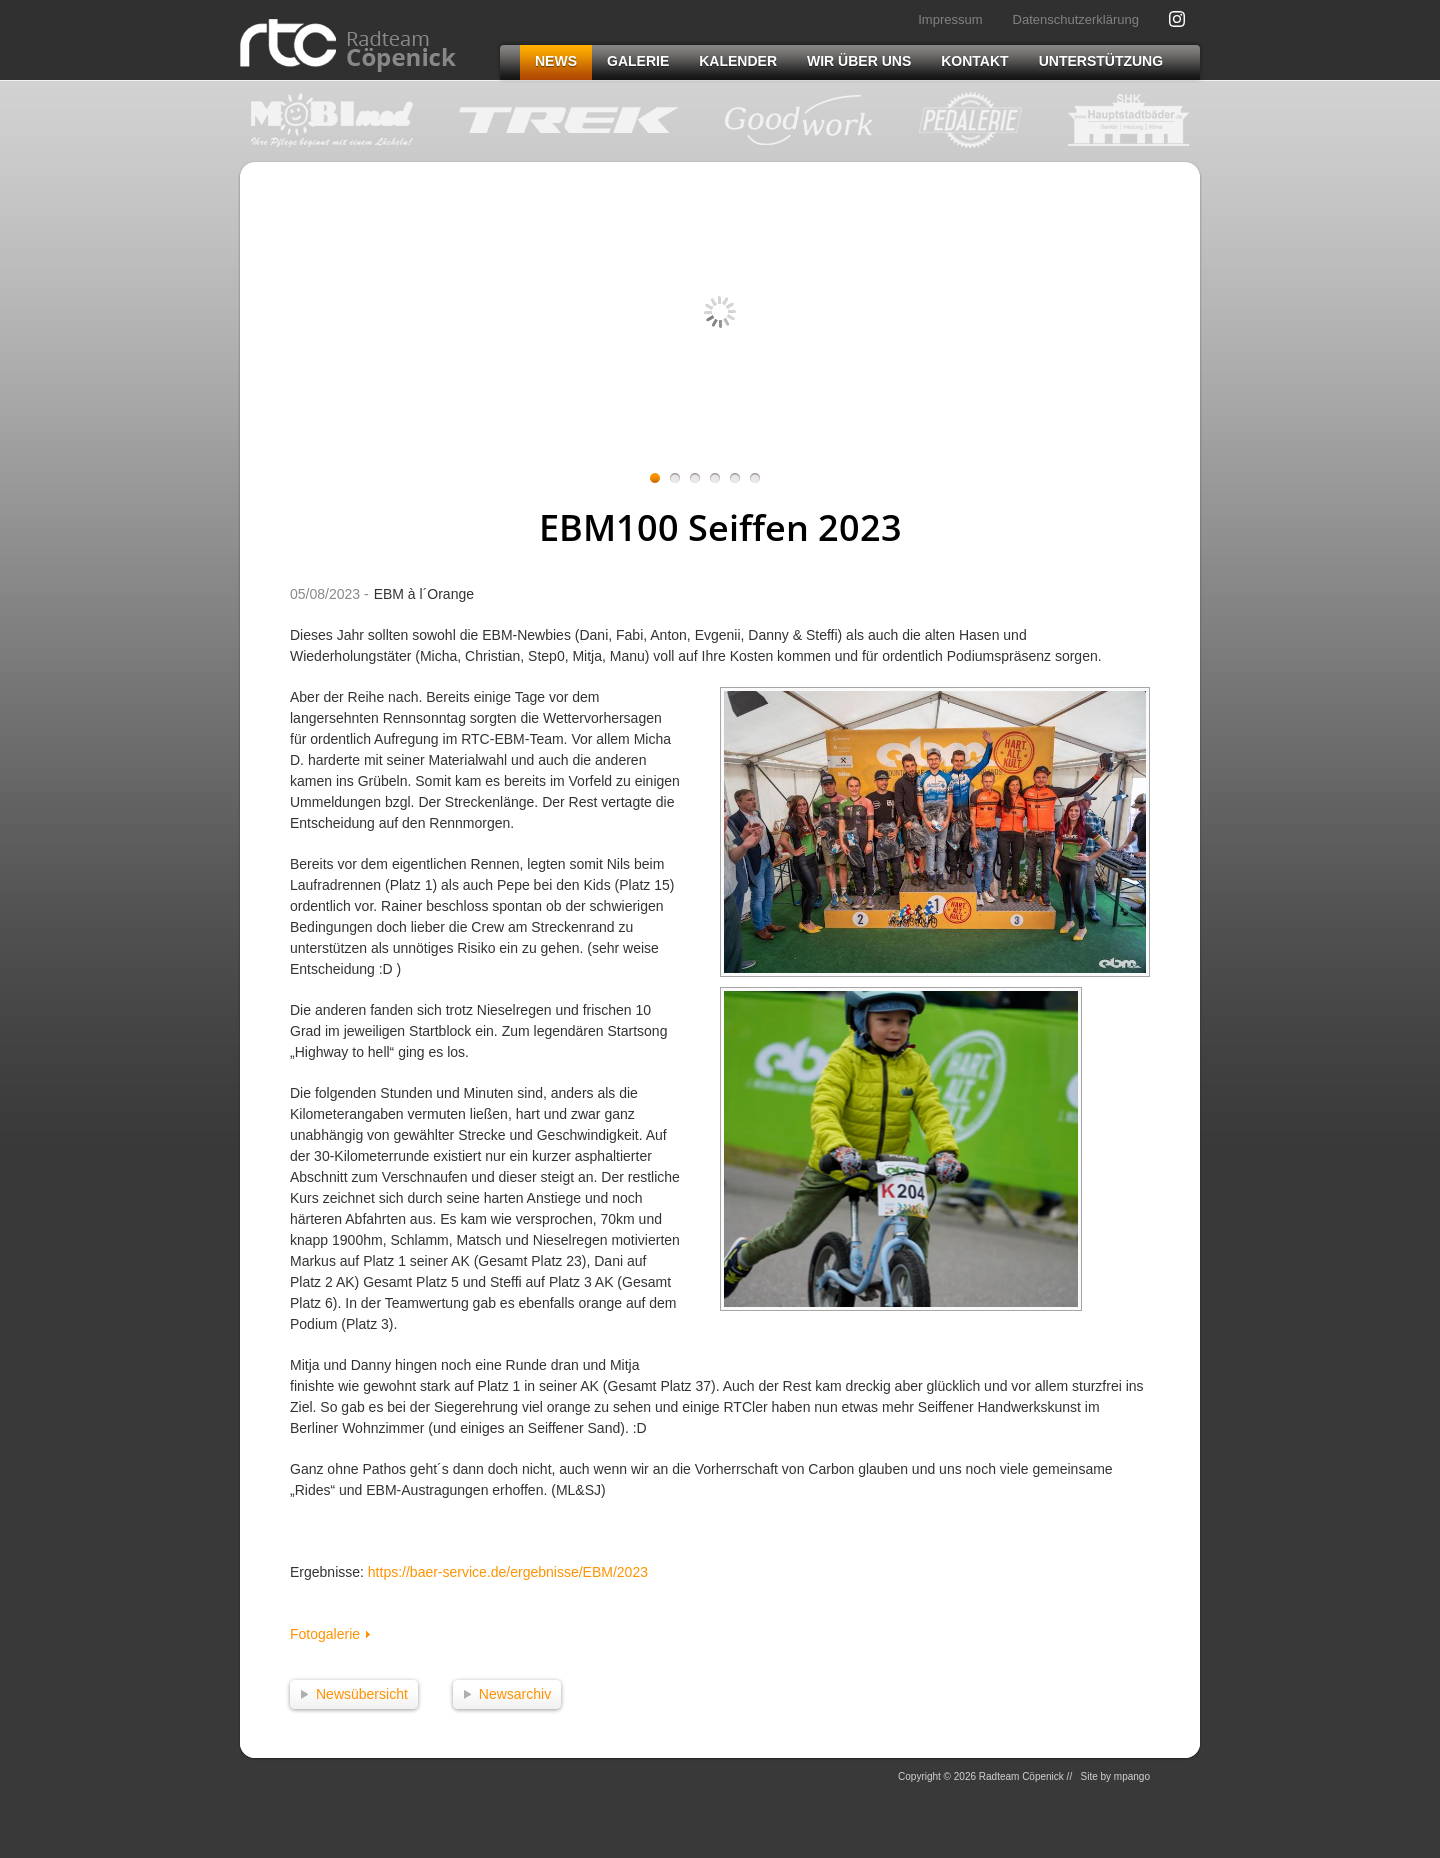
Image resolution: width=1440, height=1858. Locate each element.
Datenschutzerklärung (1076, 19)
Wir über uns (859, 61)
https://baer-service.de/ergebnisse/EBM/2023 (508, 1572)
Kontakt (974, 61)
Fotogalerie (325, 1634)
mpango (1132, 1776)
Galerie (638, 61)
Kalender (738, 61)
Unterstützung (1101, 61)
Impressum (950, 19)
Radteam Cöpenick (348, 45)
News (556, 61)
